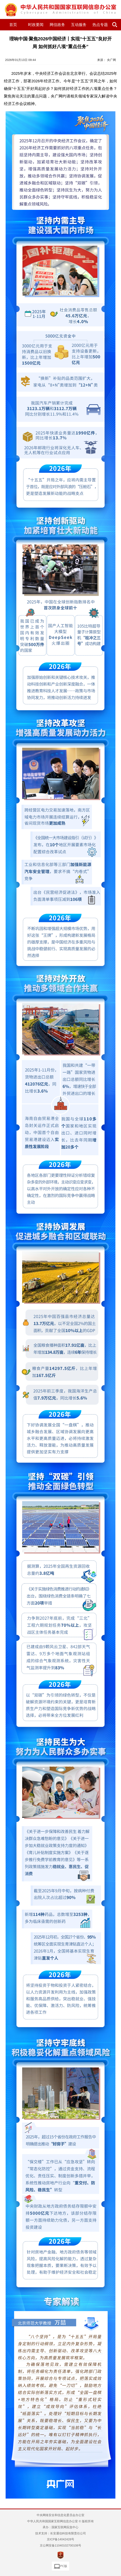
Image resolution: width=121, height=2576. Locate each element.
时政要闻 (35, 25)
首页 (13, 25)
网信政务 (57, 25)
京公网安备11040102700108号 (60, 2545)
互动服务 (78, 25)
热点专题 (100, 25)
